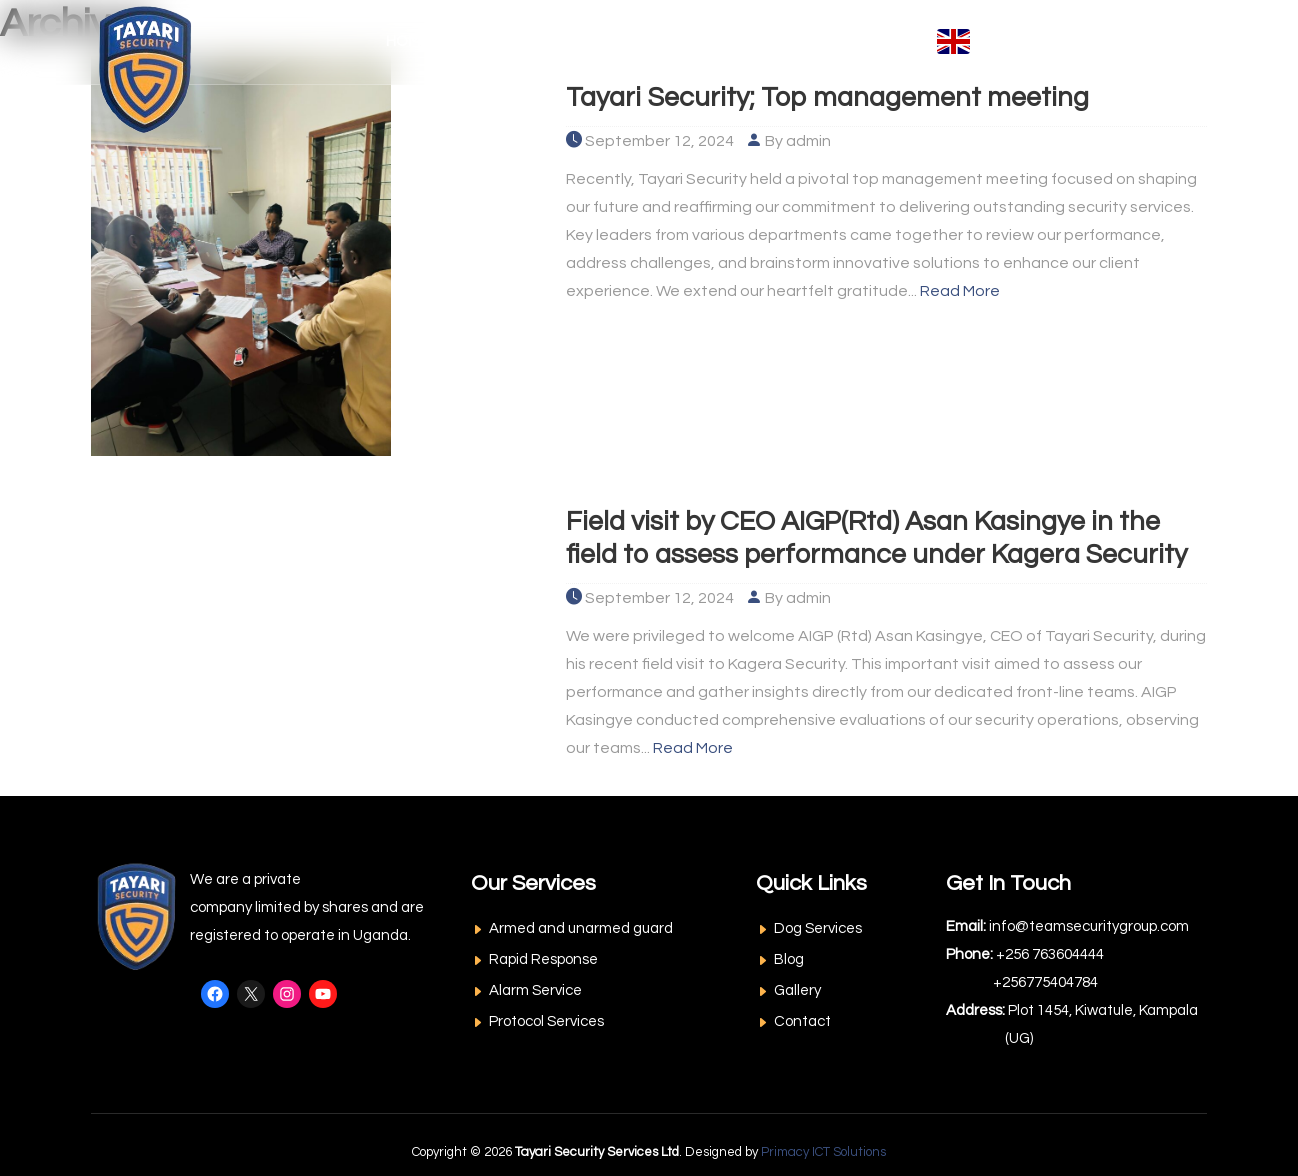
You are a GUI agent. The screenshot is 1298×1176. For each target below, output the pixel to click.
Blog (789, 959)
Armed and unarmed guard (581, 928)
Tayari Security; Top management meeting (836, 97)
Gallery (797, 990)
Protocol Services (546, 1021)
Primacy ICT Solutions (823, 1152)
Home (407, 41)
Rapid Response (543, 959)
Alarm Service (535, 990)
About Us (496, 42)
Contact (875, 41)
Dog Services (818, 928)
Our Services (626, 42)
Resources (764, 42)
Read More (960, 291)
